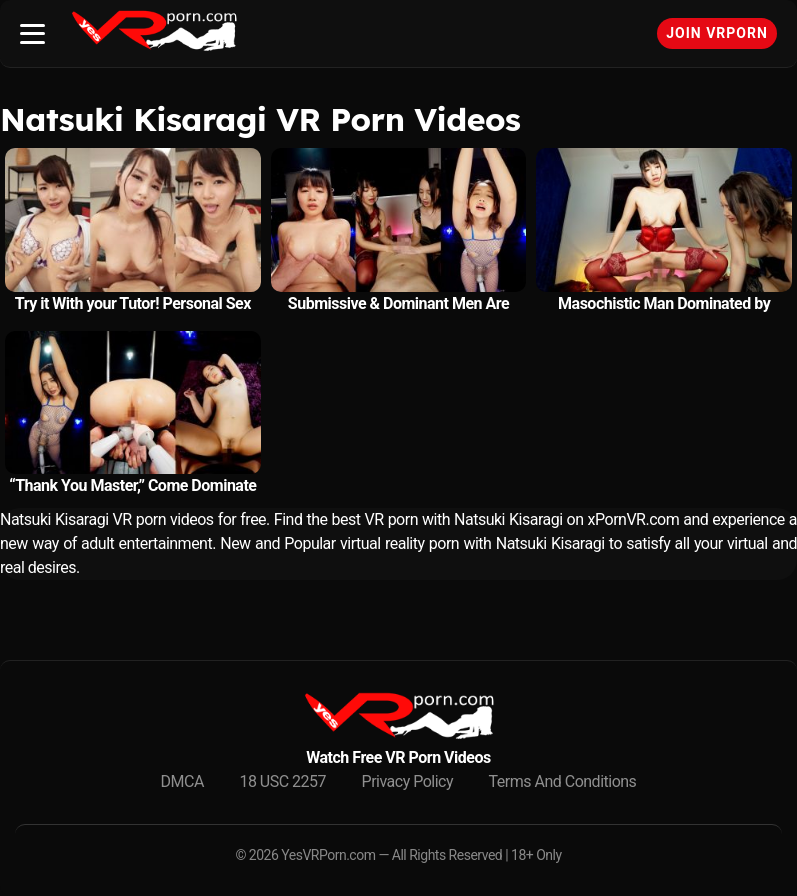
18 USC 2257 (282, 781)
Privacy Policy (408, 781)
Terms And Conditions (563, 781)
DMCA (182, 781)
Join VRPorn (717, 33)
